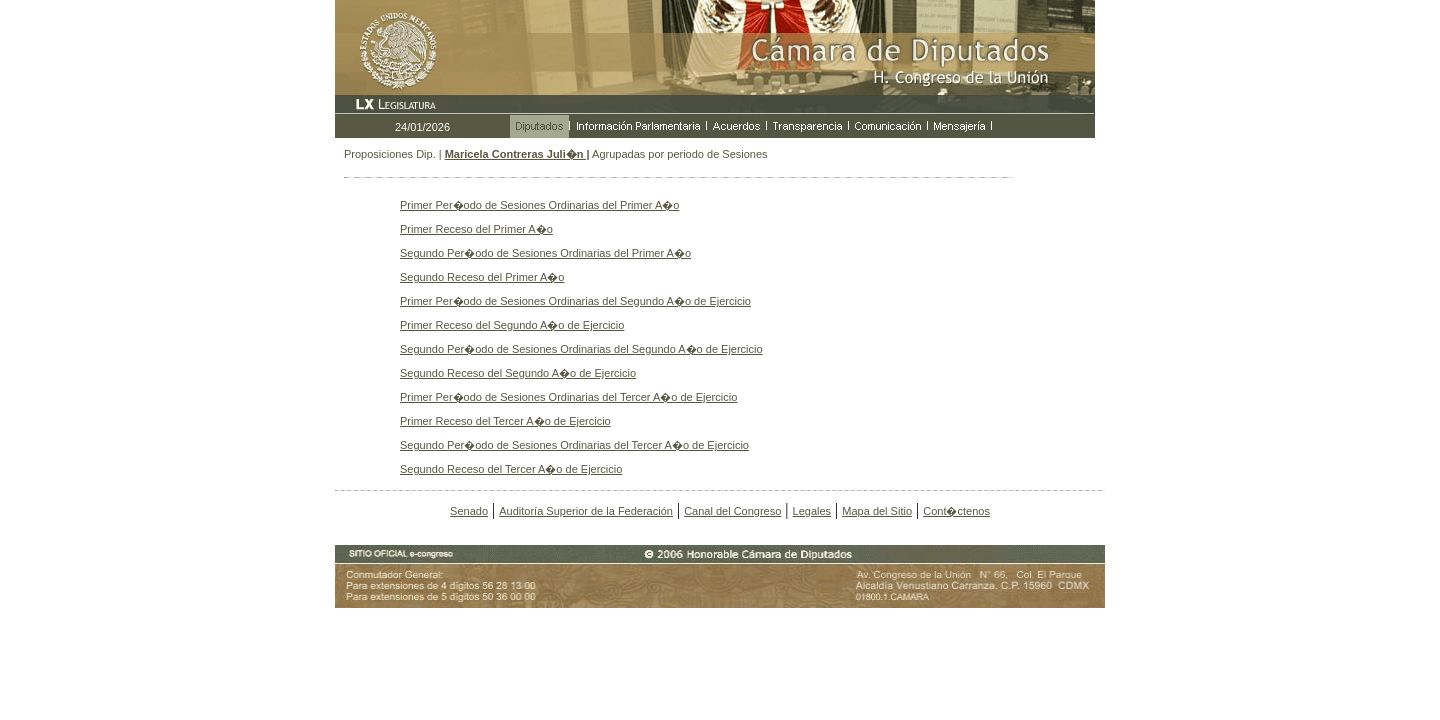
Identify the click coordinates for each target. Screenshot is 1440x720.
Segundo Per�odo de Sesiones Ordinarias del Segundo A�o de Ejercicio (581, 349)
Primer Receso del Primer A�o (476, 229)
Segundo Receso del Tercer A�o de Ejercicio (511, 469)
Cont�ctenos (956, 511)
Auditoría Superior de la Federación (586, 511)
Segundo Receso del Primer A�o (482, 277)
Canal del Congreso (732, 511)
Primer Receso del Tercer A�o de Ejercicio (505, 421)
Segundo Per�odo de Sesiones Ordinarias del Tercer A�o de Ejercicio (574, 445)
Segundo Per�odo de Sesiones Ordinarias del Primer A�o (545, 253)
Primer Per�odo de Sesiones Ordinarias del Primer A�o (539, 205)
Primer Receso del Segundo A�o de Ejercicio (512, 325)
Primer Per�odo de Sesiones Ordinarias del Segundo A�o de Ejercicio (575, 301)
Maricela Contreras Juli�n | (517, 154)
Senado (469, 511)
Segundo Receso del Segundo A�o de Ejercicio (518, 373)
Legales (812, 511)
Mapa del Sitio (877, 511)
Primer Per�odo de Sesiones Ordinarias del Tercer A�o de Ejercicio (568, 397)
